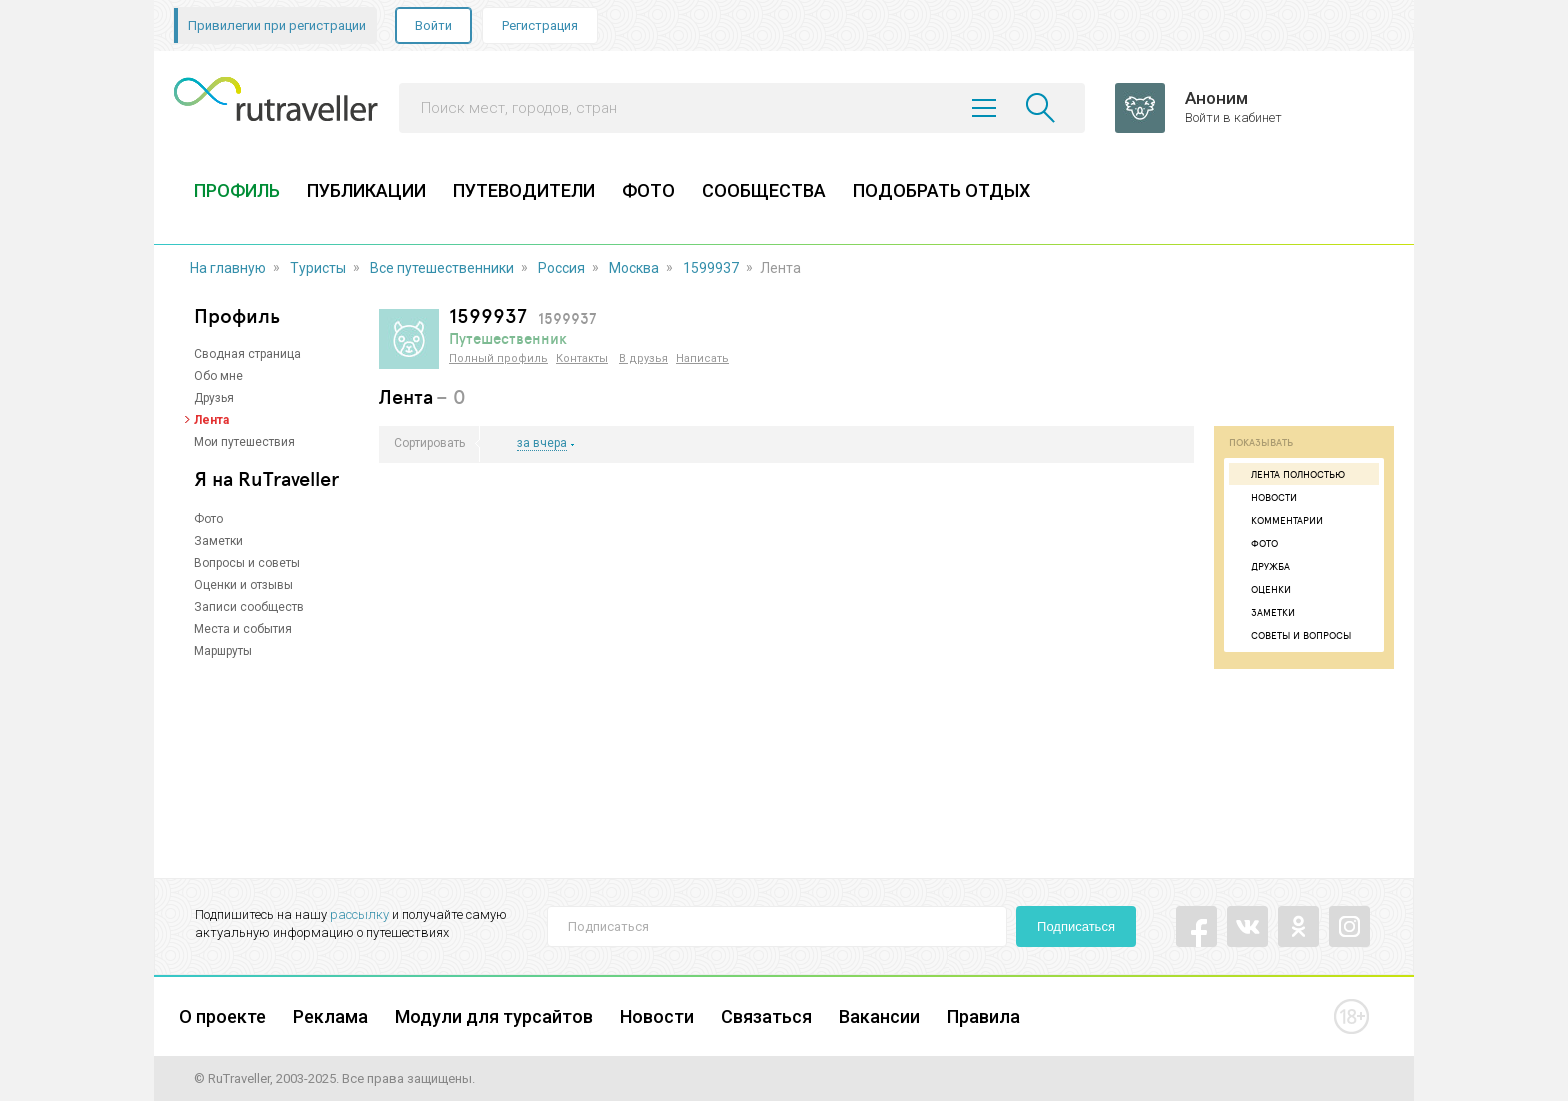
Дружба (1262, 566)
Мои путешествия (244, 442)
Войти (433, 25)
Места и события (243, 629)
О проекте (222, 1016)
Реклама (330, 1016)
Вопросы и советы (247, 563)
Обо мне (218, 376)
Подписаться (1076, 926)
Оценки (1262, 589)
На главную (228, 268)
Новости (1265, 497)
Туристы (318, 268)
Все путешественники (442, 268)
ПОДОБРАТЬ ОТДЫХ (941, 190)
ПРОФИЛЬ (237, 190)
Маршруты (223, 651)
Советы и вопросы (1292, 635)
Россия (561, 268)
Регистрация (540, 25)
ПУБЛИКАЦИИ (366, 190)
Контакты (582, 358)
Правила (983, 1016)
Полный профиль (498, 358)
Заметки (218, 541)
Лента (211, 420)
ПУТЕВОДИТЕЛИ (524, 190)
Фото (208, 519)
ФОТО (648, 190)
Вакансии (879, 1016)
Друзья (214, 398)
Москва (634, 268)
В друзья (643, 358)
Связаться (766, 1016)
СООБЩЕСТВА (764, 190)
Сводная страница (247, 354)
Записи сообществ (249, 607)
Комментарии (1278, 520)
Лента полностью (1289, 474)
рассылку (359, 914)
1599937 (711, 268)
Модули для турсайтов (494, 1016)
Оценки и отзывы (243, 585)
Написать (702, 358)
